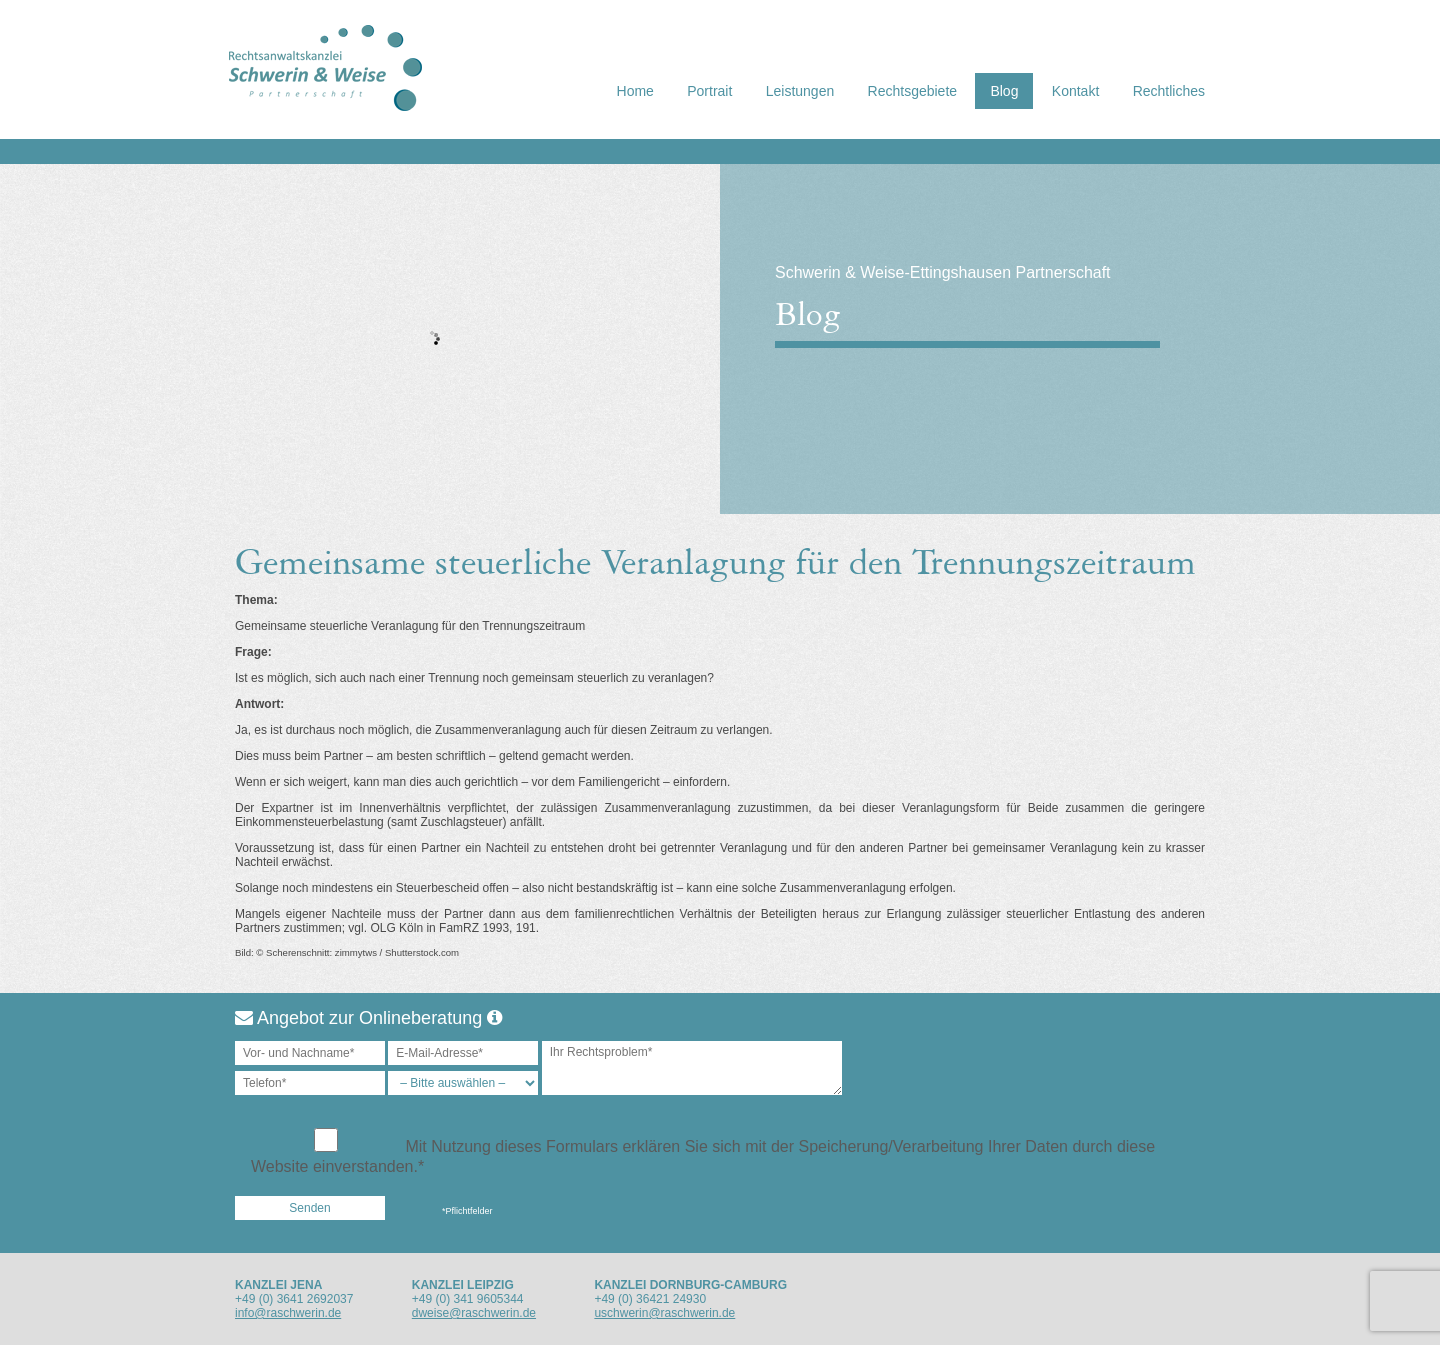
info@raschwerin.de (288, 1313)
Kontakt (1075, 91)
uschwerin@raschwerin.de (664, 1313)
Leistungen (800, 91)
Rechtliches (1169, 91)
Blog (1004, 91)
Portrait (709, 91)
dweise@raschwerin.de (474, 1313)
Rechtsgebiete (913, 91)
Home (635, 91)
